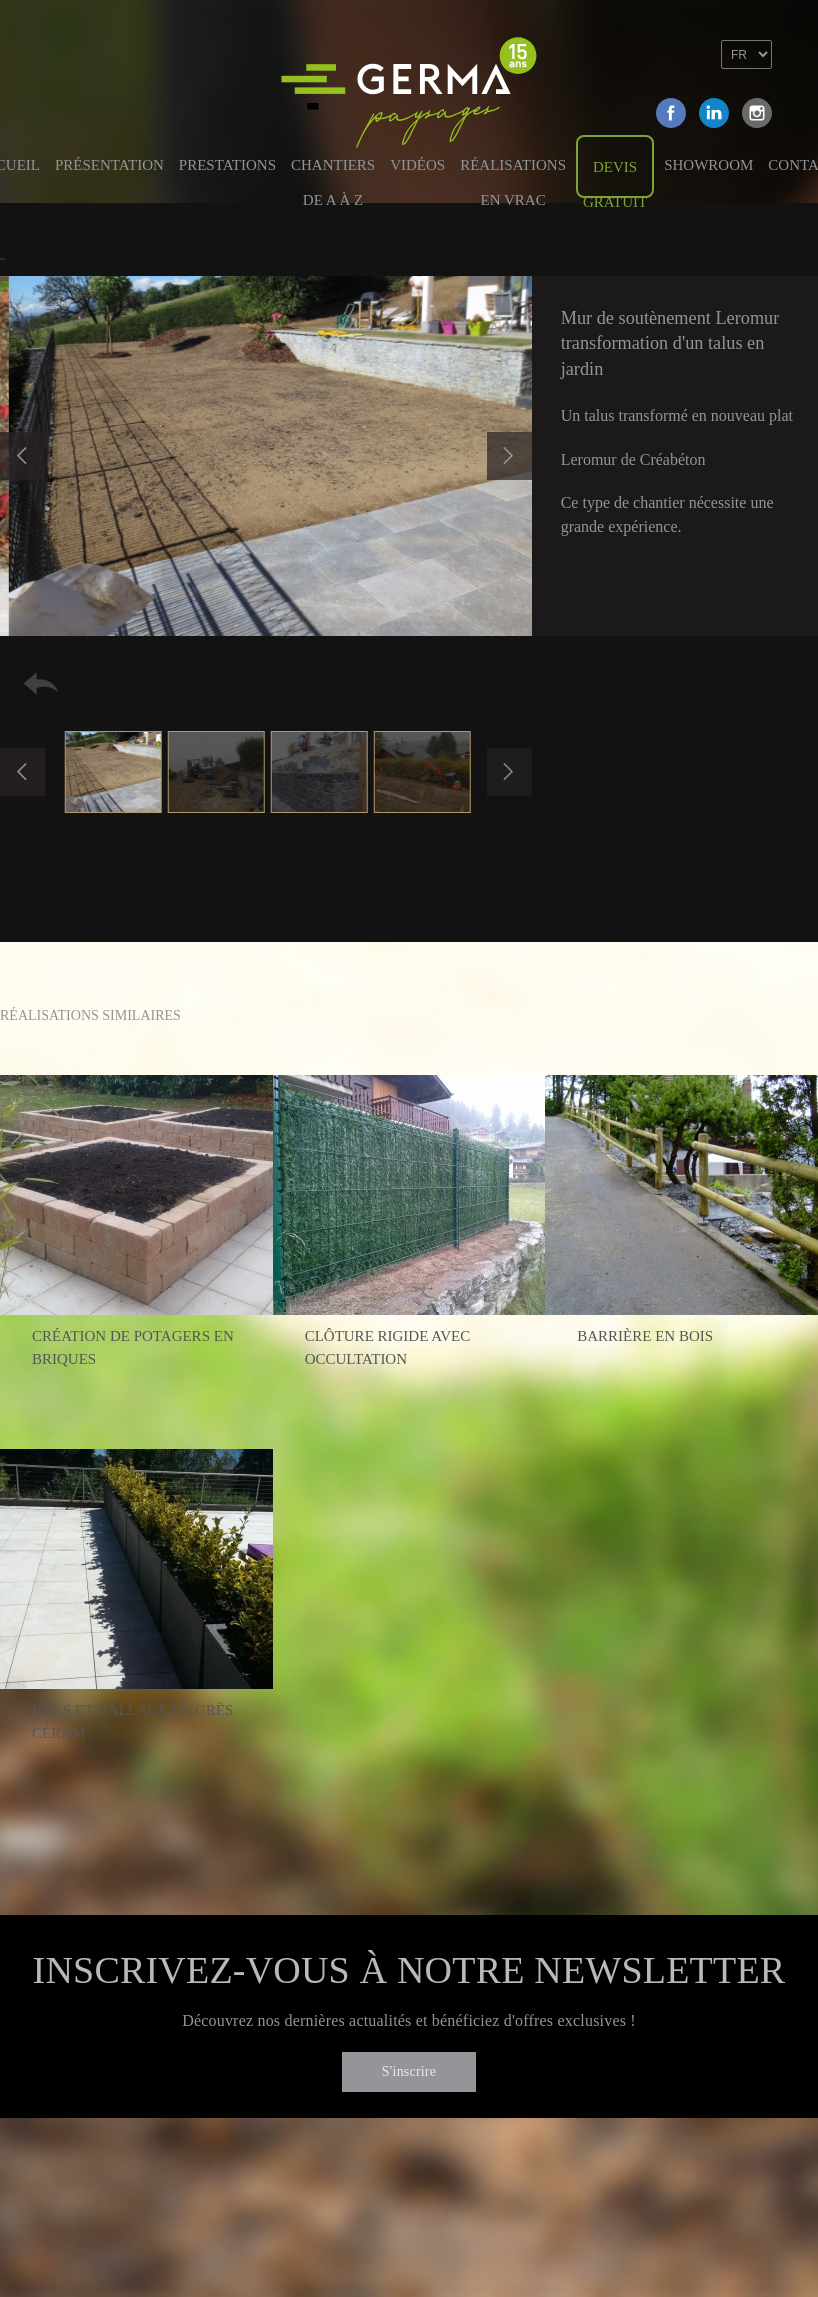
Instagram (757, 113)
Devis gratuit (615, 178)
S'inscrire (409, 2071)
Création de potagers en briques (133, 1347)
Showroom (708, 165)
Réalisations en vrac (513, 175)
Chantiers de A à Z (333, 175)
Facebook (671, 113)
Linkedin (714, 113)
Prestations (227, 165)
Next (509, 456)
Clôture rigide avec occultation (388, 1347)
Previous (22, 456)
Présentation (109, 165)
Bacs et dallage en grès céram (132, 1721)
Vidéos (417, 165)
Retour (41, 683)
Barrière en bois (645, 1336)
